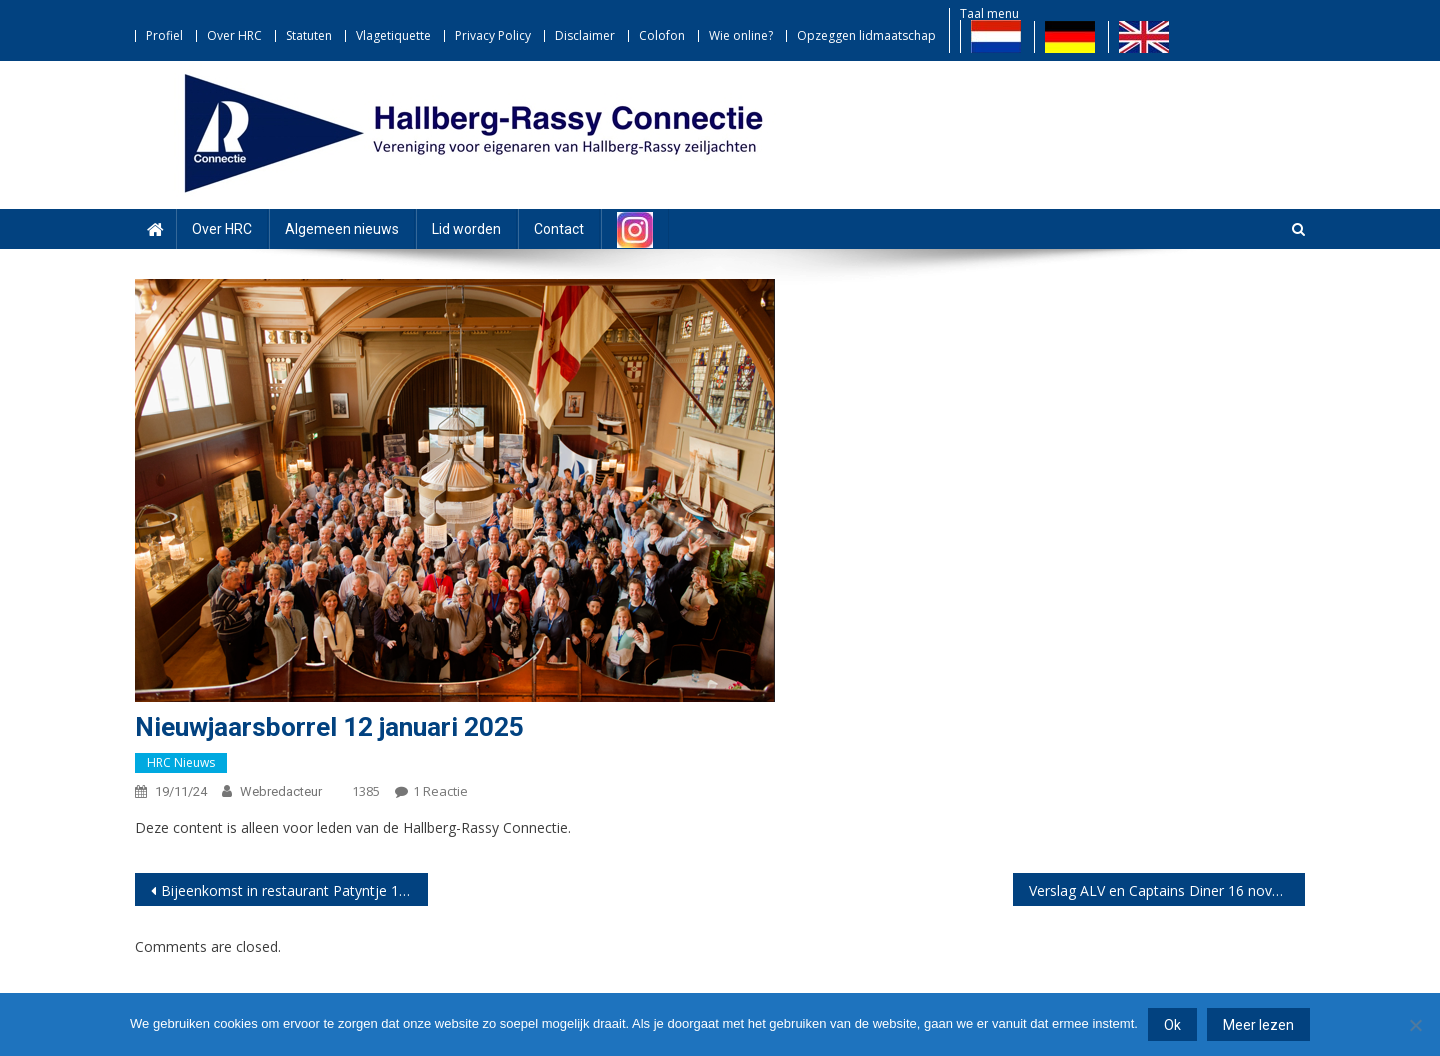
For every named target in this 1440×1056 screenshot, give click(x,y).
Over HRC (234, 35)
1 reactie (440, 791)
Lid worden (466, 229)
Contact (559, 229)
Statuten (309, 35)
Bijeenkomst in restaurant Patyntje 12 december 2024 (294, 890)
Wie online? (741, 35)
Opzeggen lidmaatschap (866, 35)
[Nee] (1415, 1025)
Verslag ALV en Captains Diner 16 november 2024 (1167, 890)
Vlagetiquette (393, 35)
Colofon (662, 35)
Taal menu (989, 13)
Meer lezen (1258, 1025)
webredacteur (281, 791)
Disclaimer (585, 35)
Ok (1172, 1025)
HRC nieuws (181, 762)
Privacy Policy (493, 35)
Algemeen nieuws (342, 229)
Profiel (164, 35)
